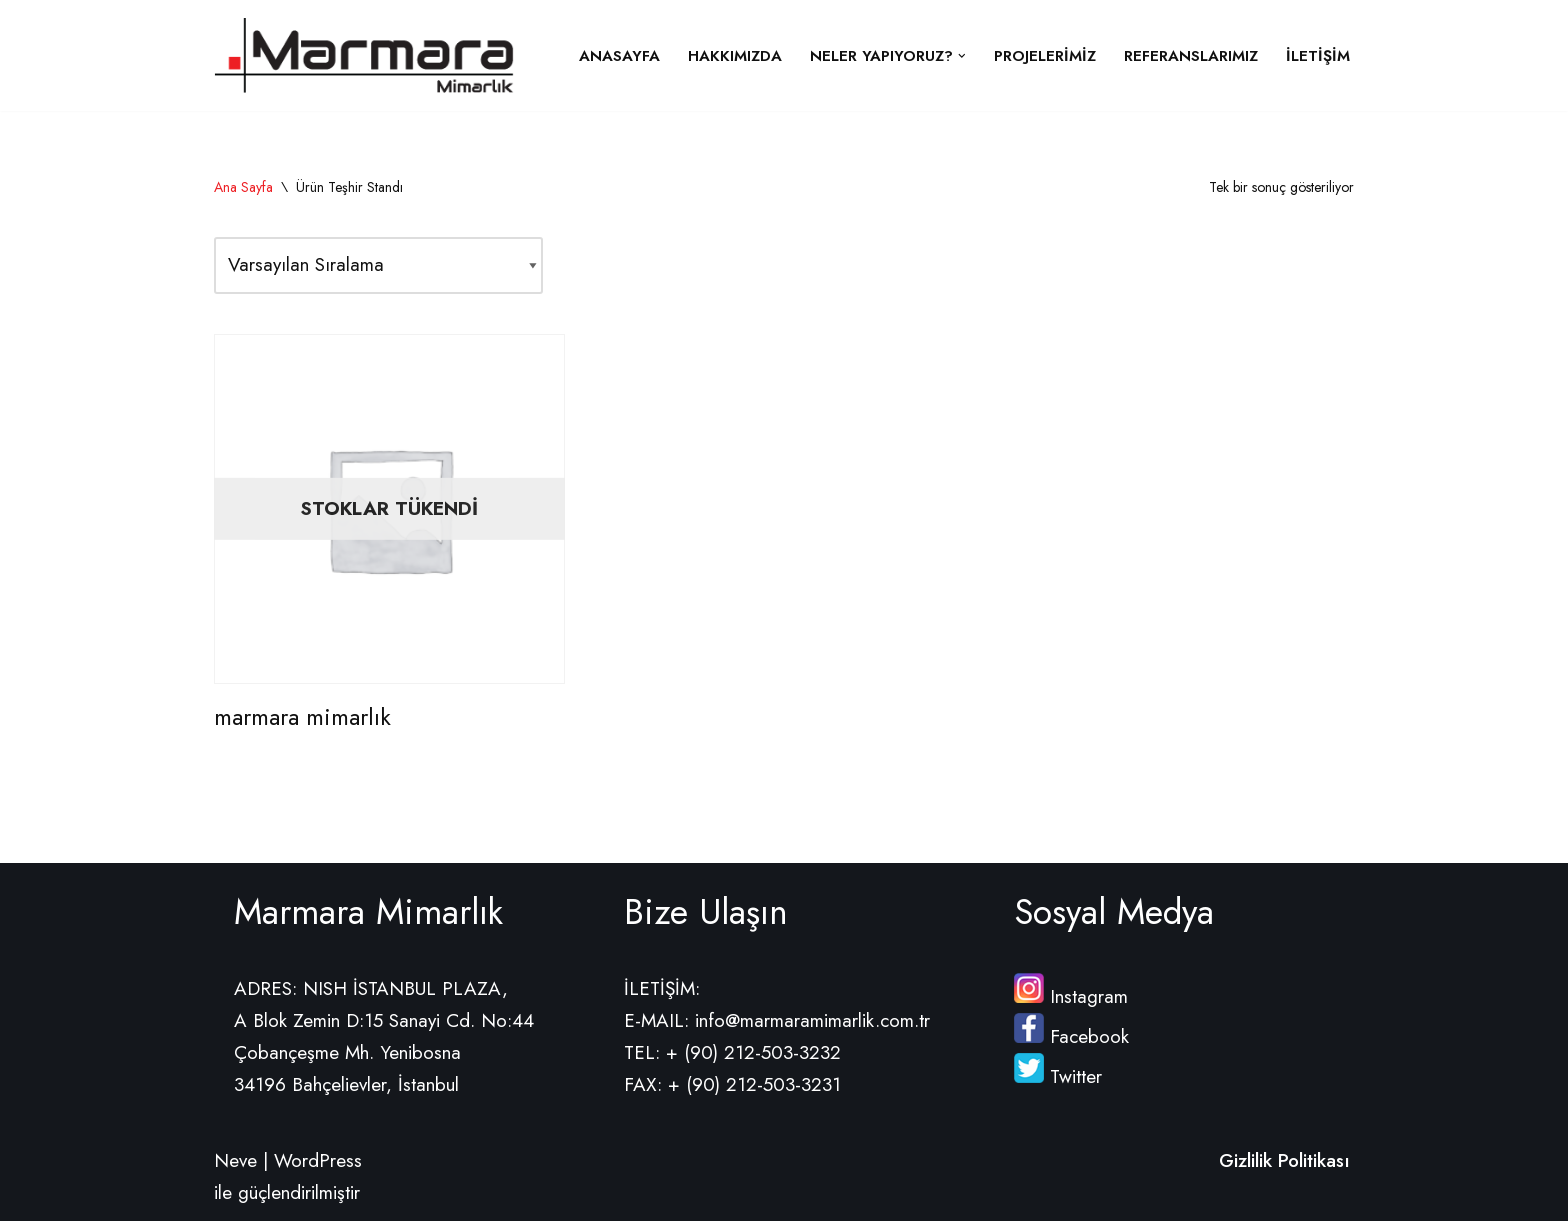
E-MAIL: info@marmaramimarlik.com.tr (777, 1020)
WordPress (318, 1160)
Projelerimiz (1045, 56)
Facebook (1071, 1036)
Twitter (1058, 1076)
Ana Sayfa (243, 187)
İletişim (1318, 56)
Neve (235, 1160)
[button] (962, 56)
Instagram (1071, 996)
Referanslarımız (1191, 56)
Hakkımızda (735, 56)
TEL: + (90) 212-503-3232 (732, 1052)
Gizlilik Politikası (1284, 1160)
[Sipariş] (378, 265)
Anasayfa (619, 56)
